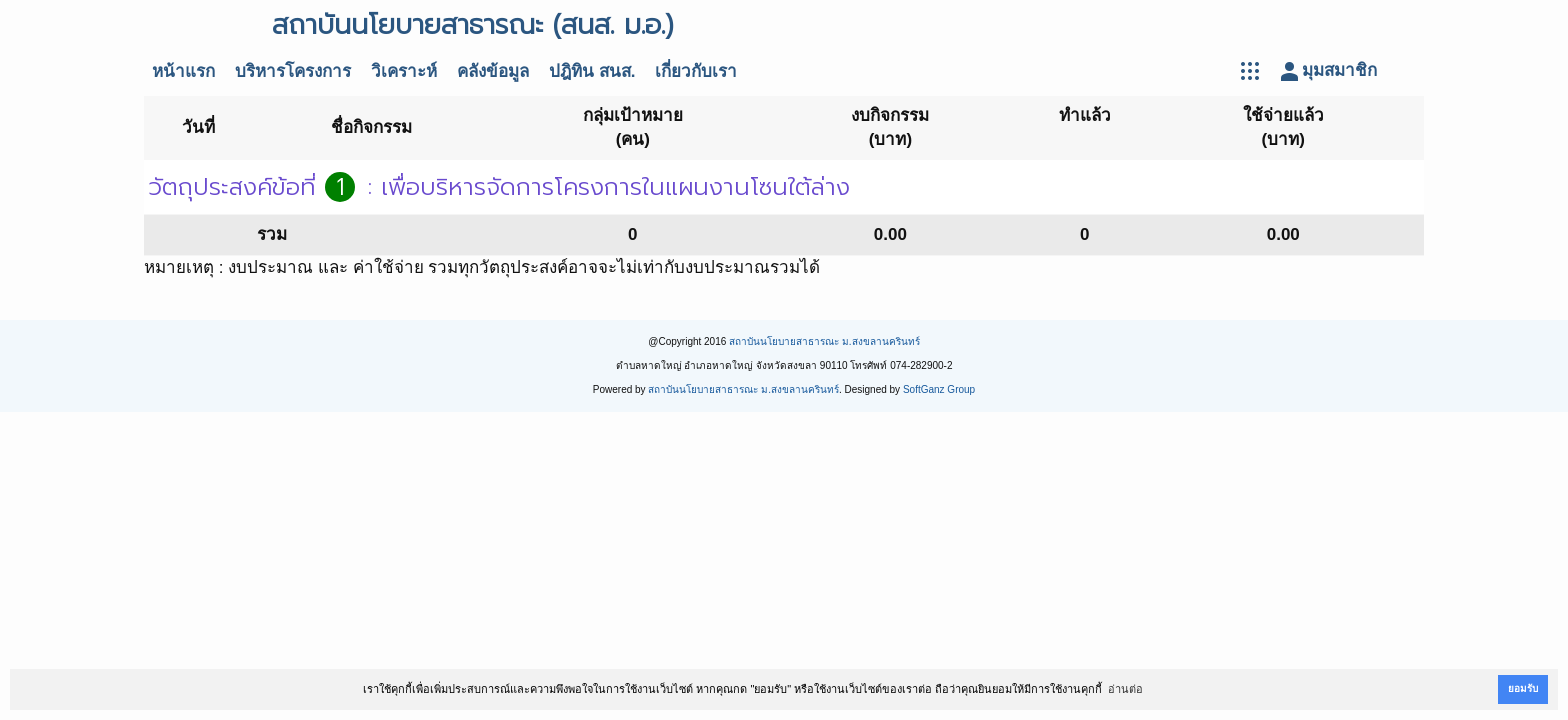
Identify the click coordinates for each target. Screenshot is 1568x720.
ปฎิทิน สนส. (592, 71)
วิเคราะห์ (404, 71)
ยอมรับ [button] (1523, 688)
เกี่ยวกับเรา (696, 71)
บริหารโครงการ (293, 71)
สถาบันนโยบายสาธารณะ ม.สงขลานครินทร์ (824, 341)
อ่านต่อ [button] (1125, 689)
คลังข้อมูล (493, 71)
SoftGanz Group (939, 389)
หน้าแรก (183, 71)
